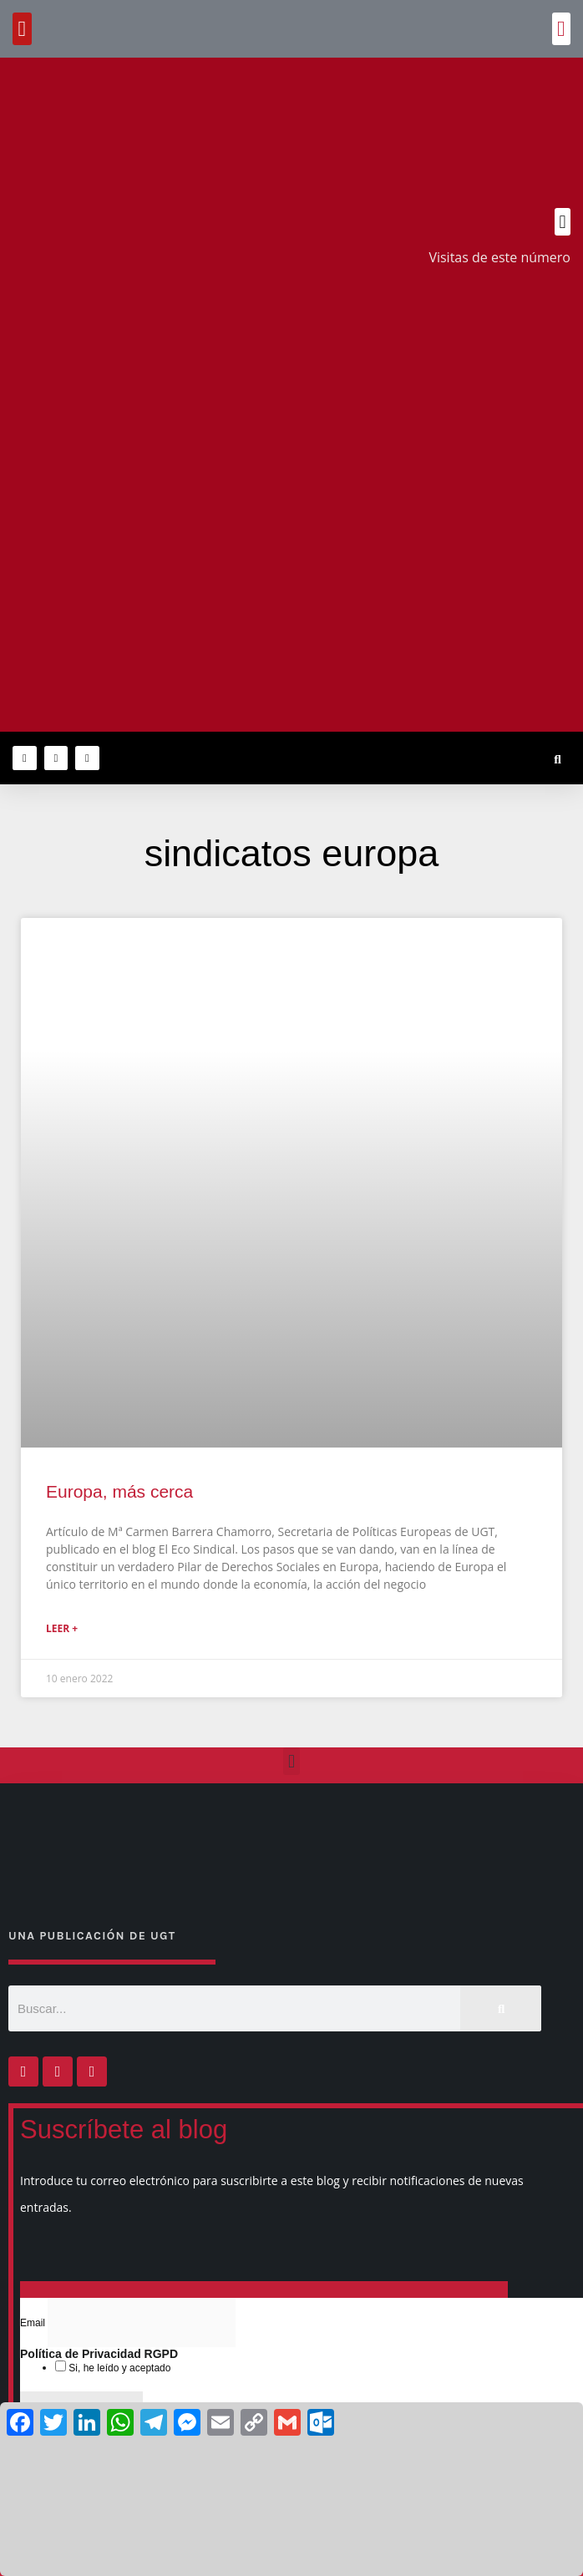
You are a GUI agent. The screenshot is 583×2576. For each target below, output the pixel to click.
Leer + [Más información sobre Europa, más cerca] (62, 1628)
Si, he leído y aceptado (118, 2368)
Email (34, 2323)
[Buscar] (500, 2008)
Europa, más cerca (119, 1491)
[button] (561, 29)
